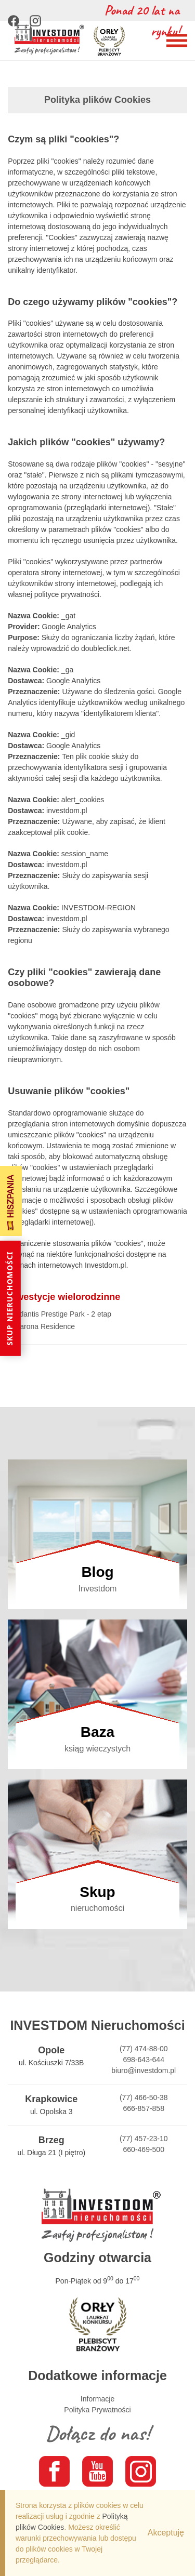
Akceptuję (166, 2532)
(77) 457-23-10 (144, 2138)
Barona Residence (45, 1326)
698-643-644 (143, 2059)
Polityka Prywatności (97, 2410)
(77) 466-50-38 (144, 2097)
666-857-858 (143, 2108)
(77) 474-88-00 (144, 2048)
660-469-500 (143, 2149)
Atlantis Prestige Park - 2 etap (63, 1314)
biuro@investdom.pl (143, 2070)
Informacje (97, 2399)
